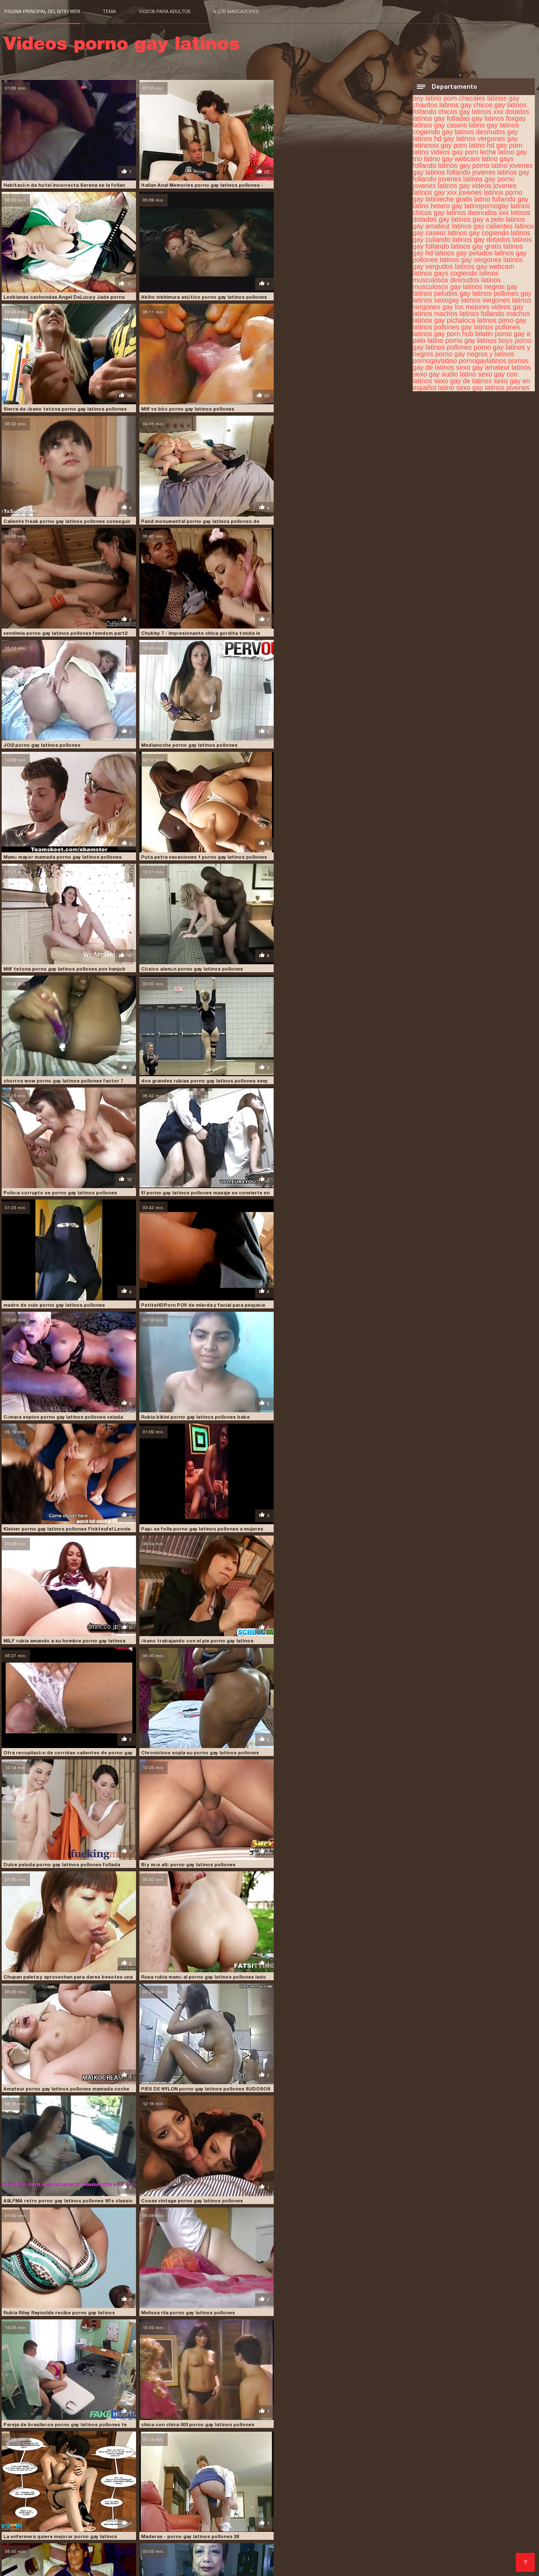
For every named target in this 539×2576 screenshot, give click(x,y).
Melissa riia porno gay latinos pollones (50, 1623)
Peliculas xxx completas (407, 2523)
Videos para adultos (164, 11)
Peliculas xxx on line (258, 2537)
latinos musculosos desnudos (456, 276)
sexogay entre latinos (492, 2481)
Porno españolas (428, 2510)
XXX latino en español (71, 2564)
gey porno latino (483, 165)
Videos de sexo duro (35, 2516)
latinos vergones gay (353, 2472)
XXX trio (16, 2550)
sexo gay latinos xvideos (294, 2481)
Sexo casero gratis (142, 2537)
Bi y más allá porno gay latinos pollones (186, 1291)
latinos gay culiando (254, 2467)
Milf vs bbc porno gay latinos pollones (321, 294)
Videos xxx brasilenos (251, 2543)
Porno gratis (306, 2550)
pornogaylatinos (482, 360)
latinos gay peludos (464, 252)
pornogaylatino (435, 360)
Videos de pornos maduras (219, 2510)
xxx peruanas (173, 2503)
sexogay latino (23, 2486)
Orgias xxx (85, 2523)
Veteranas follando (95, 2510)
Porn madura (465, 2523)
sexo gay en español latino (153, 2481)
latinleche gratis (448, 198)
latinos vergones (485, 299)
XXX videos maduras (432, 2550)
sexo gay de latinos (463, 380)
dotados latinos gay (148, 2463)
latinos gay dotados (481, 239)
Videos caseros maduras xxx (47, 2557)
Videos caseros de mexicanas (117, 2543)
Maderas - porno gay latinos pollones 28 (188, 1734)
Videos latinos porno (367, 2557)
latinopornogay (486, 205)
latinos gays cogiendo (445, 272)
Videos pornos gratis (226, 2503)
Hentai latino (23, 2537)
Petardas (384, 2550)
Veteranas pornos (420, 2530)
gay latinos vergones (474, 138)
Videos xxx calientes (132, 2523)
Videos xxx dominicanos (41, 2530)
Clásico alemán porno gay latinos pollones (54, 737)
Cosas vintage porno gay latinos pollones (190, 1512)
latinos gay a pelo (477, 219)
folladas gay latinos (475, 118)
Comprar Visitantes (33, 2492)
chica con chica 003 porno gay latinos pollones (332, 1623)
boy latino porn (435, 97)
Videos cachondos (199, 2537)
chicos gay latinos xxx (471, 111)
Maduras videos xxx (233, 2530)
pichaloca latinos (471, 320)
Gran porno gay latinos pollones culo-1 (50, 1844)
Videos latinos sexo (194, 2523)
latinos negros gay (490, 286)
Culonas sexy (506, 2523)
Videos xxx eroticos (363, 2530)
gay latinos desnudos (473, 131)
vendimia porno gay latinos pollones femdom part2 (336, 405)
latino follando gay (501, 198)
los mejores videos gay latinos (426, 2472)
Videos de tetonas (285, 2503)
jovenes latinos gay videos (452, 185)
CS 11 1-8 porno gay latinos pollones (183, 2398)
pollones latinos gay (192, 2477)
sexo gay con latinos (31, 2481)
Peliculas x (20, 2564)
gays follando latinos (372, 2463)
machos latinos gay (497, 2472)
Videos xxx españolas (176, 2557)
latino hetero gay (437, 205)
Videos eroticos (215, 2516)
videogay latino (239, 2486)
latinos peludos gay (441, 293)
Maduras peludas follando (438, 2557)
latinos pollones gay (501, 293)
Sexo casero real (489, 2537)
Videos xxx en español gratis (369, 2516)
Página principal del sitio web (42, 11)
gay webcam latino (470, 158)
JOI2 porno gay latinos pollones (177, 515)
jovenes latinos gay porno (476, 178)
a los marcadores (236, 11)
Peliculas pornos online (333, 2510)
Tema (109, 11)
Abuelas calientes (150, 2510)
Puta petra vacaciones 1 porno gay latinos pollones (202, 626)
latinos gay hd (475, 2467)
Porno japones (367, 2537)
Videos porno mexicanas (442, 2543)
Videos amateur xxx (240, 2557)
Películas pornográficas (448, 2516)
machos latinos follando (469, 313)
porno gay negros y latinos (474, 353)
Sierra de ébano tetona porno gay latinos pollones (200, 294)
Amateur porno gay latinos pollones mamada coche (202, 1401)
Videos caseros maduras (192, 2550)
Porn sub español (490, 2550)
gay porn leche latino (483, 151)
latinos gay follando (371, 2467)
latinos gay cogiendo (478, 232)
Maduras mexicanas (34, 2510)
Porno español (348, 2550)
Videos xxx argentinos (139, 2564)
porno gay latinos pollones (329, 2477)
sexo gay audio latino (444, 373)
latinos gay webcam (485, 266)
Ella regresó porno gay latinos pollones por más (196, 1844)
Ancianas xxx (50, 2550)
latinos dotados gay (30, 2467)
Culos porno (280, 2510)
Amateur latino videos (256, 2523)
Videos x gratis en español (488, 2530)
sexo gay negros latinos (362, 2481)
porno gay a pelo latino (256, 2477)
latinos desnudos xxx (477, 212)
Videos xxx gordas (259, 2550)
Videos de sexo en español (113, 2550)
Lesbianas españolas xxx (113, 2503)
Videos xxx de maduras (39, 2503)
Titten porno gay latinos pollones (44, 2287)
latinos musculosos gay (457, 283)
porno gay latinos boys (478, 340)
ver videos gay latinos (120, 2486)
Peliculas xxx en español (352, 2503)
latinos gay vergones (471, 259)
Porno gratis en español (167, 2530)
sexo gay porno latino (428, 2481)
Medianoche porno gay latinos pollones (323, 515)
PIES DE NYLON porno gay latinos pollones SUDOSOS (340, 1401)
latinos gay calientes (482, 225)
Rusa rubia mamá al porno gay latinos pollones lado (65, 1401)
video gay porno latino (183, 2486)
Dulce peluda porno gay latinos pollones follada (61, 1291)
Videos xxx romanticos (299, 2530)
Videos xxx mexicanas (37, 2543)
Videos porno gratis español (432, 2503)
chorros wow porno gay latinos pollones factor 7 (199, 737)
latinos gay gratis (476, 245)
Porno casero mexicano (490, 2510)
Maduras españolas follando (282, 2516)
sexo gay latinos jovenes (492, 387)
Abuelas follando (116, 2557)
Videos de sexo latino (303, 2557)
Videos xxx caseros (96, 2516)
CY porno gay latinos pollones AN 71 (47, 2177)
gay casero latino (459, 124)
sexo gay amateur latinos (493, 367)
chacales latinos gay (489, 97)
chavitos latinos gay (442, 104)
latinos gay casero (138, 2467)
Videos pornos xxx (502, 2503)
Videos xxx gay (307, 2543)
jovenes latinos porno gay (440, 2463)
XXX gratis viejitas (506, 2557)
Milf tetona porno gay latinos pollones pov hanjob (336, 626)
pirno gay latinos (77, 2477)
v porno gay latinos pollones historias (321, 1734)
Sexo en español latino (77, 2537)
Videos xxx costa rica (158, 2516)
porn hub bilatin (470, 333)
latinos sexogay (436, 299)
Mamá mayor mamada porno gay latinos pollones (62, 626)
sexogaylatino (67, 2486)
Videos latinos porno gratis (330, 2523)
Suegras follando (104, 2530)
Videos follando (504, 2543)
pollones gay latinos (464, 326)
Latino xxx (386, 2510)
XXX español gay (316, 2537)
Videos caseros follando (368, 2543)
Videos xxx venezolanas (426, 2537)
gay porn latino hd (467, 145)
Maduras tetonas (41, 2523)
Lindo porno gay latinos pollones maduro (189, 2066)
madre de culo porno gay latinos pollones (325, 848)
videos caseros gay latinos (299, 2486)
